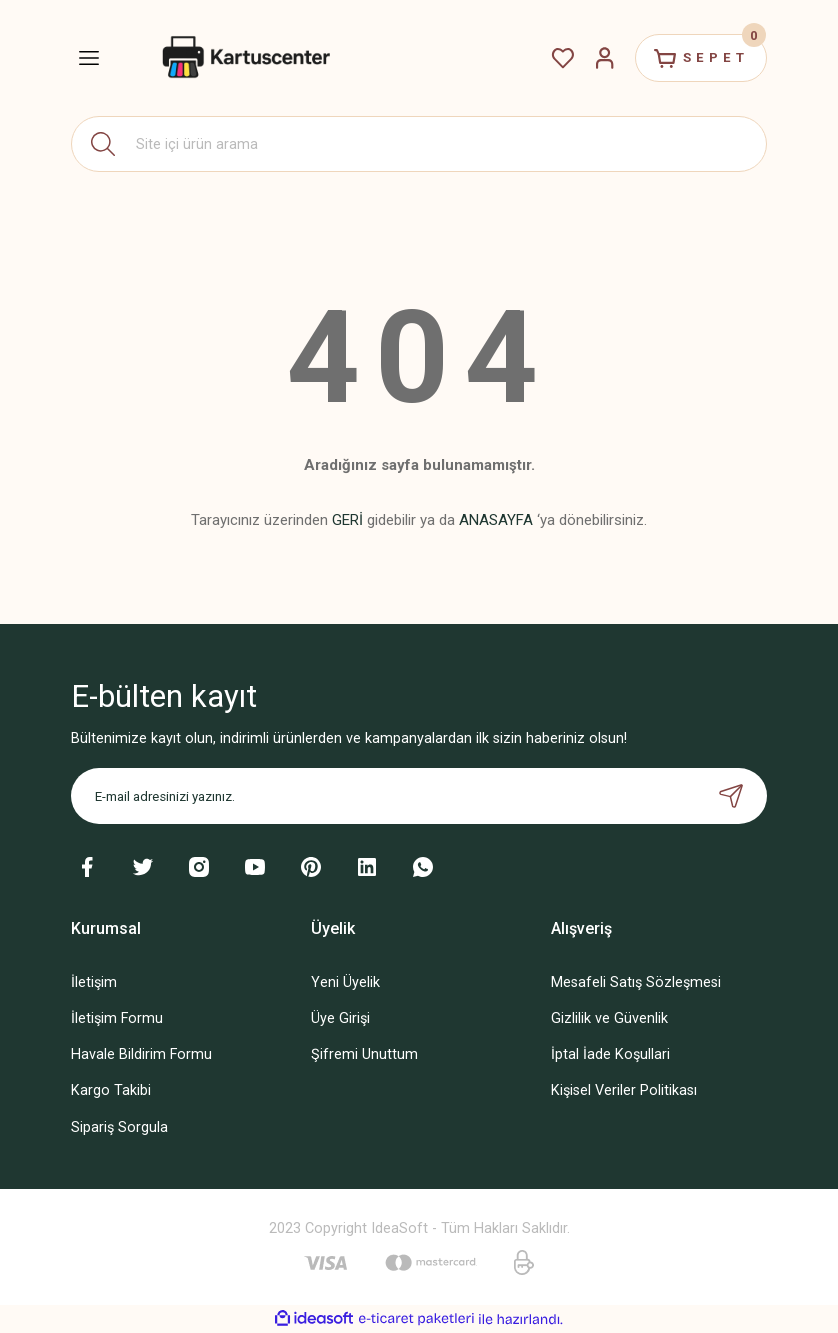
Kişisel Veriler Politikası (624, 1090)
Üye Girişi (340, 1018)
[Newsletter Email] (419, 796)
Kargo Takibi (111, 1090)
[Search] (419, 144)
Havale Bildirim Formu (141, 1054)
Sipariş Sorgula (119, 1127)
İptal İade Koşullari (610, 1054)
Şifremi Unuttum (364, 1054)
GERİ (347, 520)
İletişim (94, 982)
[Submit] (731, 796)
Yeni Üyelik (345, 982)
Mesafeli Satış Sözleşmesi (636, 982)
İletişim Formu (117, 1018)
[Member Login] (603, 58)
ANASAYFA (496, 520)
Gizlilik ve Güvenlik (609, 1018)
